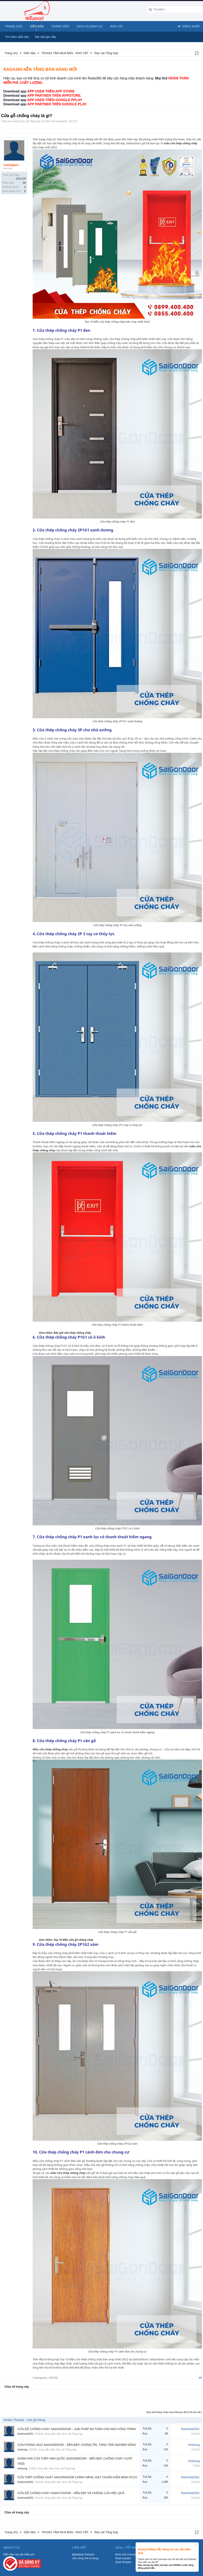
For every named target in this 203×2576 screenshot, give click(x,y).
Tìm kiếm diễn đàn (17, 37)
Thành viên (60, 26)
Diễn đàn (37, 26)
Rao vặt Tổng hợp (30, 121)
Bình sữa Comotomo (128, 2554)
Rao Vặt (116, 26)
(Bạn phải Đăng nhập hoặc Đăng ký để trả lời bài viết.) (174, 2412)
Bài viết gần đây (45, 37)
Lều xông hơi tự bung (85, 2558)
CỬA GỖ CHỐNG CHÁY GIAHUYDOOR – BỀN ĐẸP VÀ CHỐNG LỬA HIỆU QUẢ (70, 2493)
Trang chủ (13, 26)
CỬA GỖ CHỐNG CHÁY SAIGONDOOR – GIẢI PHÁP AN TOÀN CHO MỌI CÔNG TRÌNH (76, 2429)
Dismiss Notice (196, 2545)
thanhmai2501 (25, 2433)
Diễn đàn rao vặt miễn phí (18, 2554)
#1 (200, 2377)
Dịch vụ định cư (90, 26)
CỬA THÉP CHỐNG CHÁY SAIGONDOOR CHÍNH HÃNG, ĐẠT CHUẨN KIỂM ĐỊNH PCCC (77, 2477)
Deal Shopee (123, 2562)
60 (24, 182)
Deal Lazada (123, 2558)
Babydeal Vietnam (83, 2554)
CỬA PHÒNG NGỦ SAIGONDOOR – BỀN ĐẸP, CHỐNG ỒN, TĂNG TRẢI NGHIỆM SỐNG (76, 2444)
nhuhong (22, 2449)
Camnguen (61, 121)
